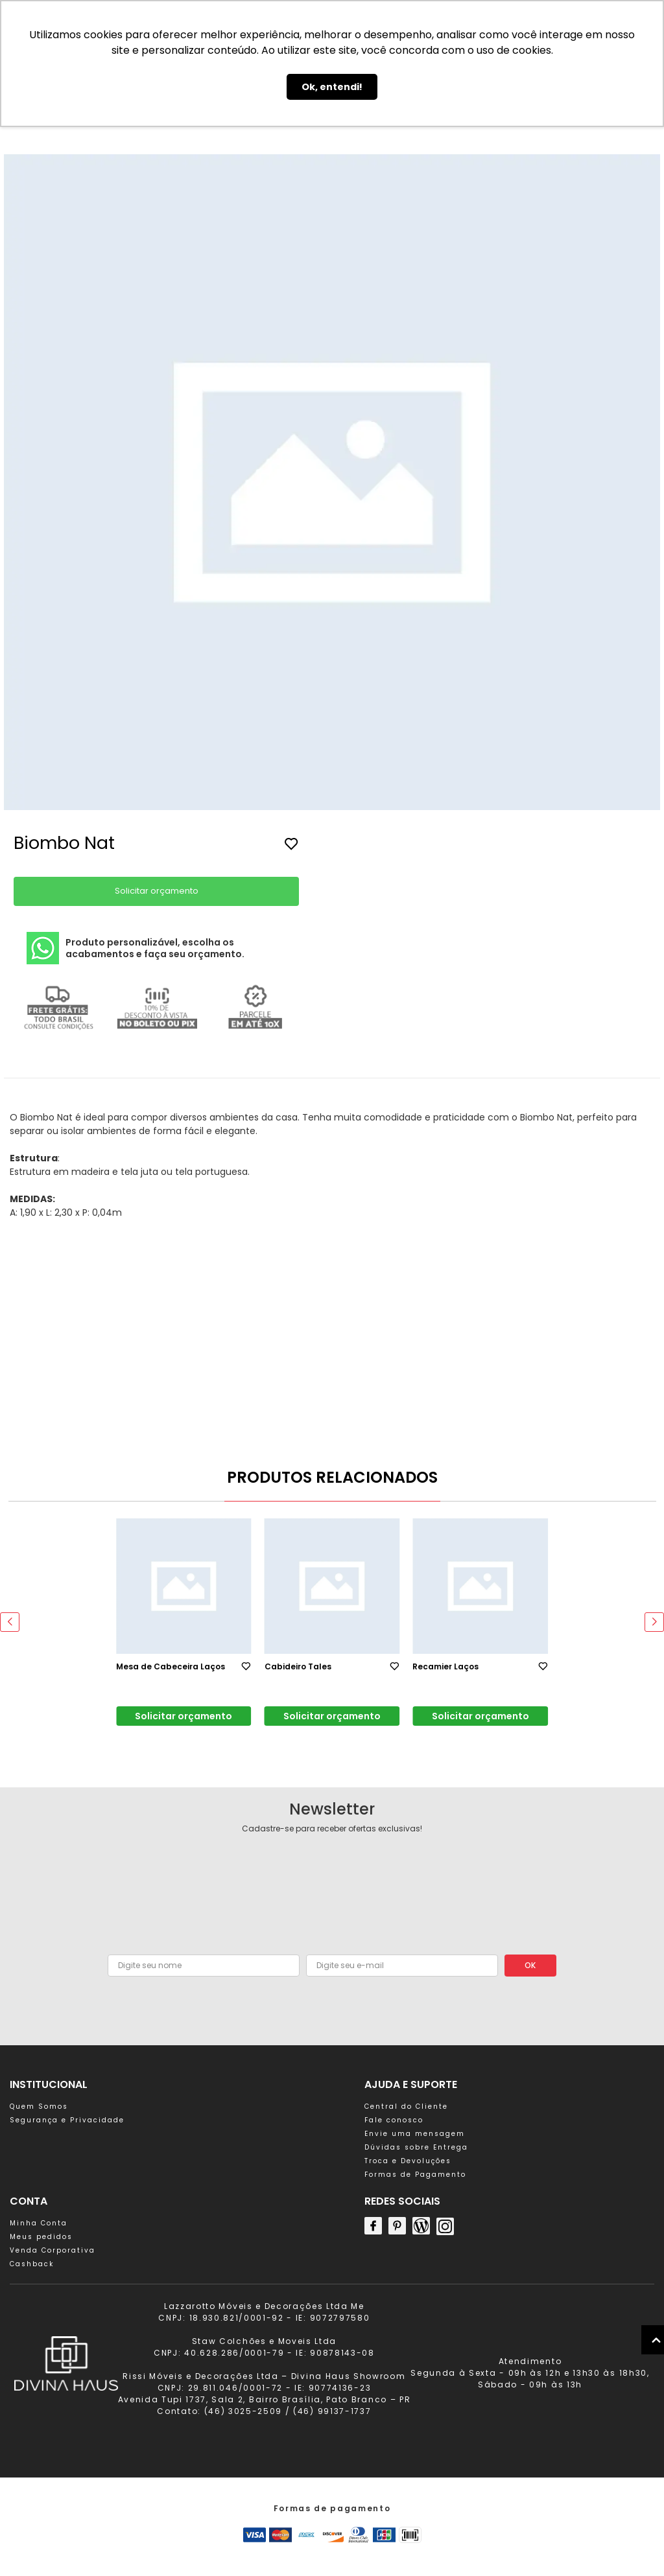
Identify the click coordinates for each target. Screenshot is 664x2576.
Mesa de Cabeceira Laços (170, 1666)
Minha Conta (38, 2223)
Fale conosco (393, 2120)
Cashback (32, 2264)
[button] (116, 1501)
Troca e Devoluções (407, 2161)
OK (530, 1965)
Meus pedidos (41, 2237)
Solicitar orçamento (156, 891)
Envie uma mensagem (414, 2134)
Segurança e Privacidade (67, 2120)
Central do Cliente (406, 2106)
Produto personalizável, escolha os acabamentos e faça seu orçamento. (135, 948)
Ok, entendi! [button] (332, 86)
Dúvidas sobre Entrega (416, 2147)
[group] (332, 483)
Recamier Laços (445, 1666)
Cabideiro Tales (298, 1666)
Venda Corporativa (52, 2250)
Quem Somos (39, 2106)
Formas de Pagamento (415, 2174)
